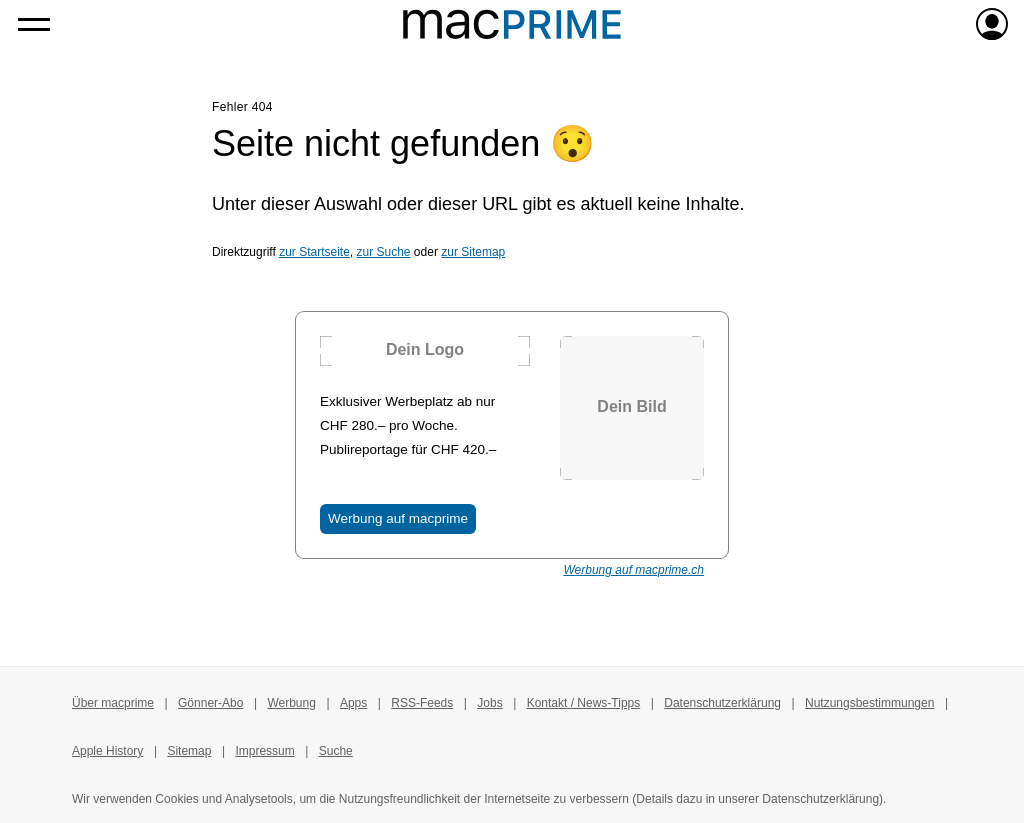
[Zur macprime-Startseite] (512, 24)
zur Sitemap (473, 252)
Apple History (107, 751)
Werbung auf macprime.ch (633, 570)
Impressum (264, 751)
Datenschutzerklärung (722, 703)
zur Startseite (314, 252)
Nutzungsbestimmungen (869, 703)
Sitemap (189, 751)
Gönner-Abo (210, 703)
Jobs (489, 703)
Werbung (291, 703)
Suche (336, 751)
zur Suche (384, 252)
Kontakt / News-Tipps (584, 703)
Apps (353, 703)
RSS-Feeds (422, 703)
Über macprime (113, 703)
